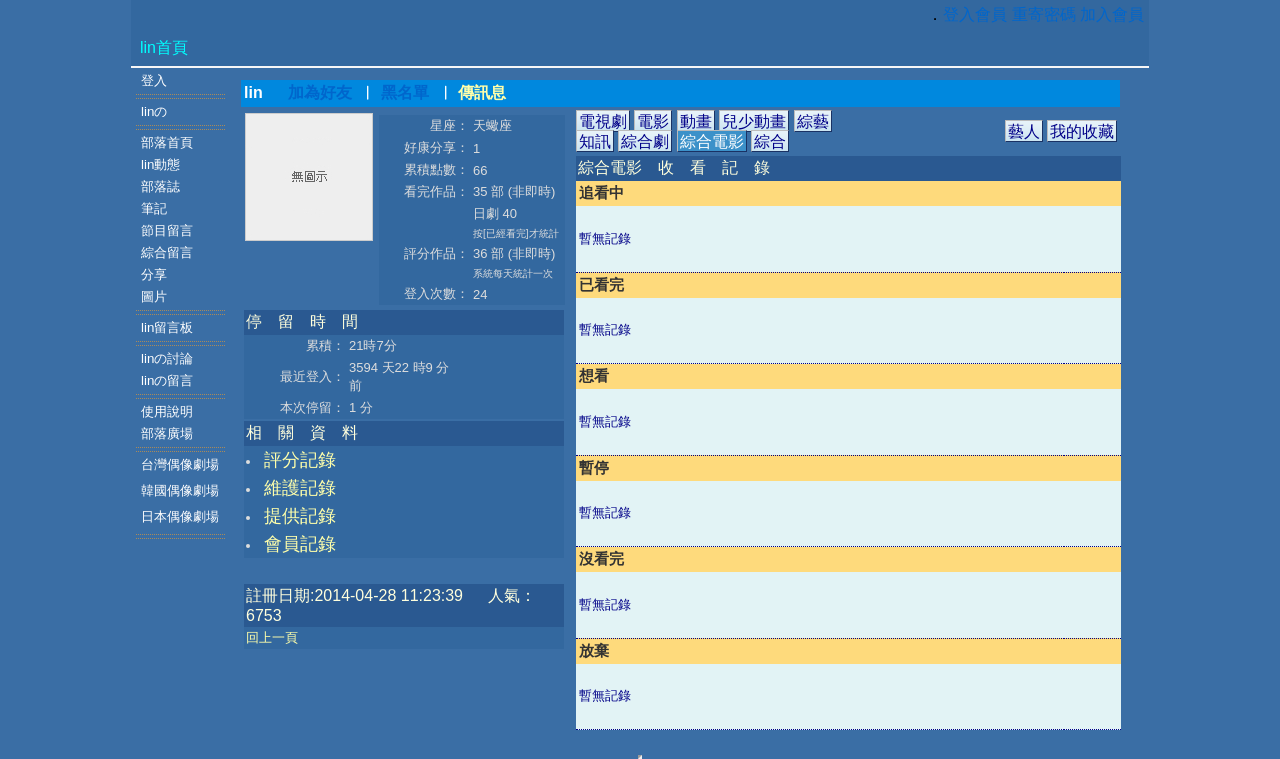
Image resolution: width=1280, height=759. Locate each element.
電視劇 (603, 121)
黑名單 (405, 92)
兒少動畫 (754, 121)
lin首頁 (164, 47)
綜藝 (813, 121)
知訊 (595, 141)
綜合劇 (645, 141)
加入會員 (1112, 14)
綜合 (770, 141)
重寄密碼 (1044, 14)
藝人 (1024, 131)
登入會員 (975, 14)
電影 (653, 121)
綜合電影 (712, 141)
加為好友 (320, 92)
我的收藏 (1082, 131)
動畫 (696, 121)
